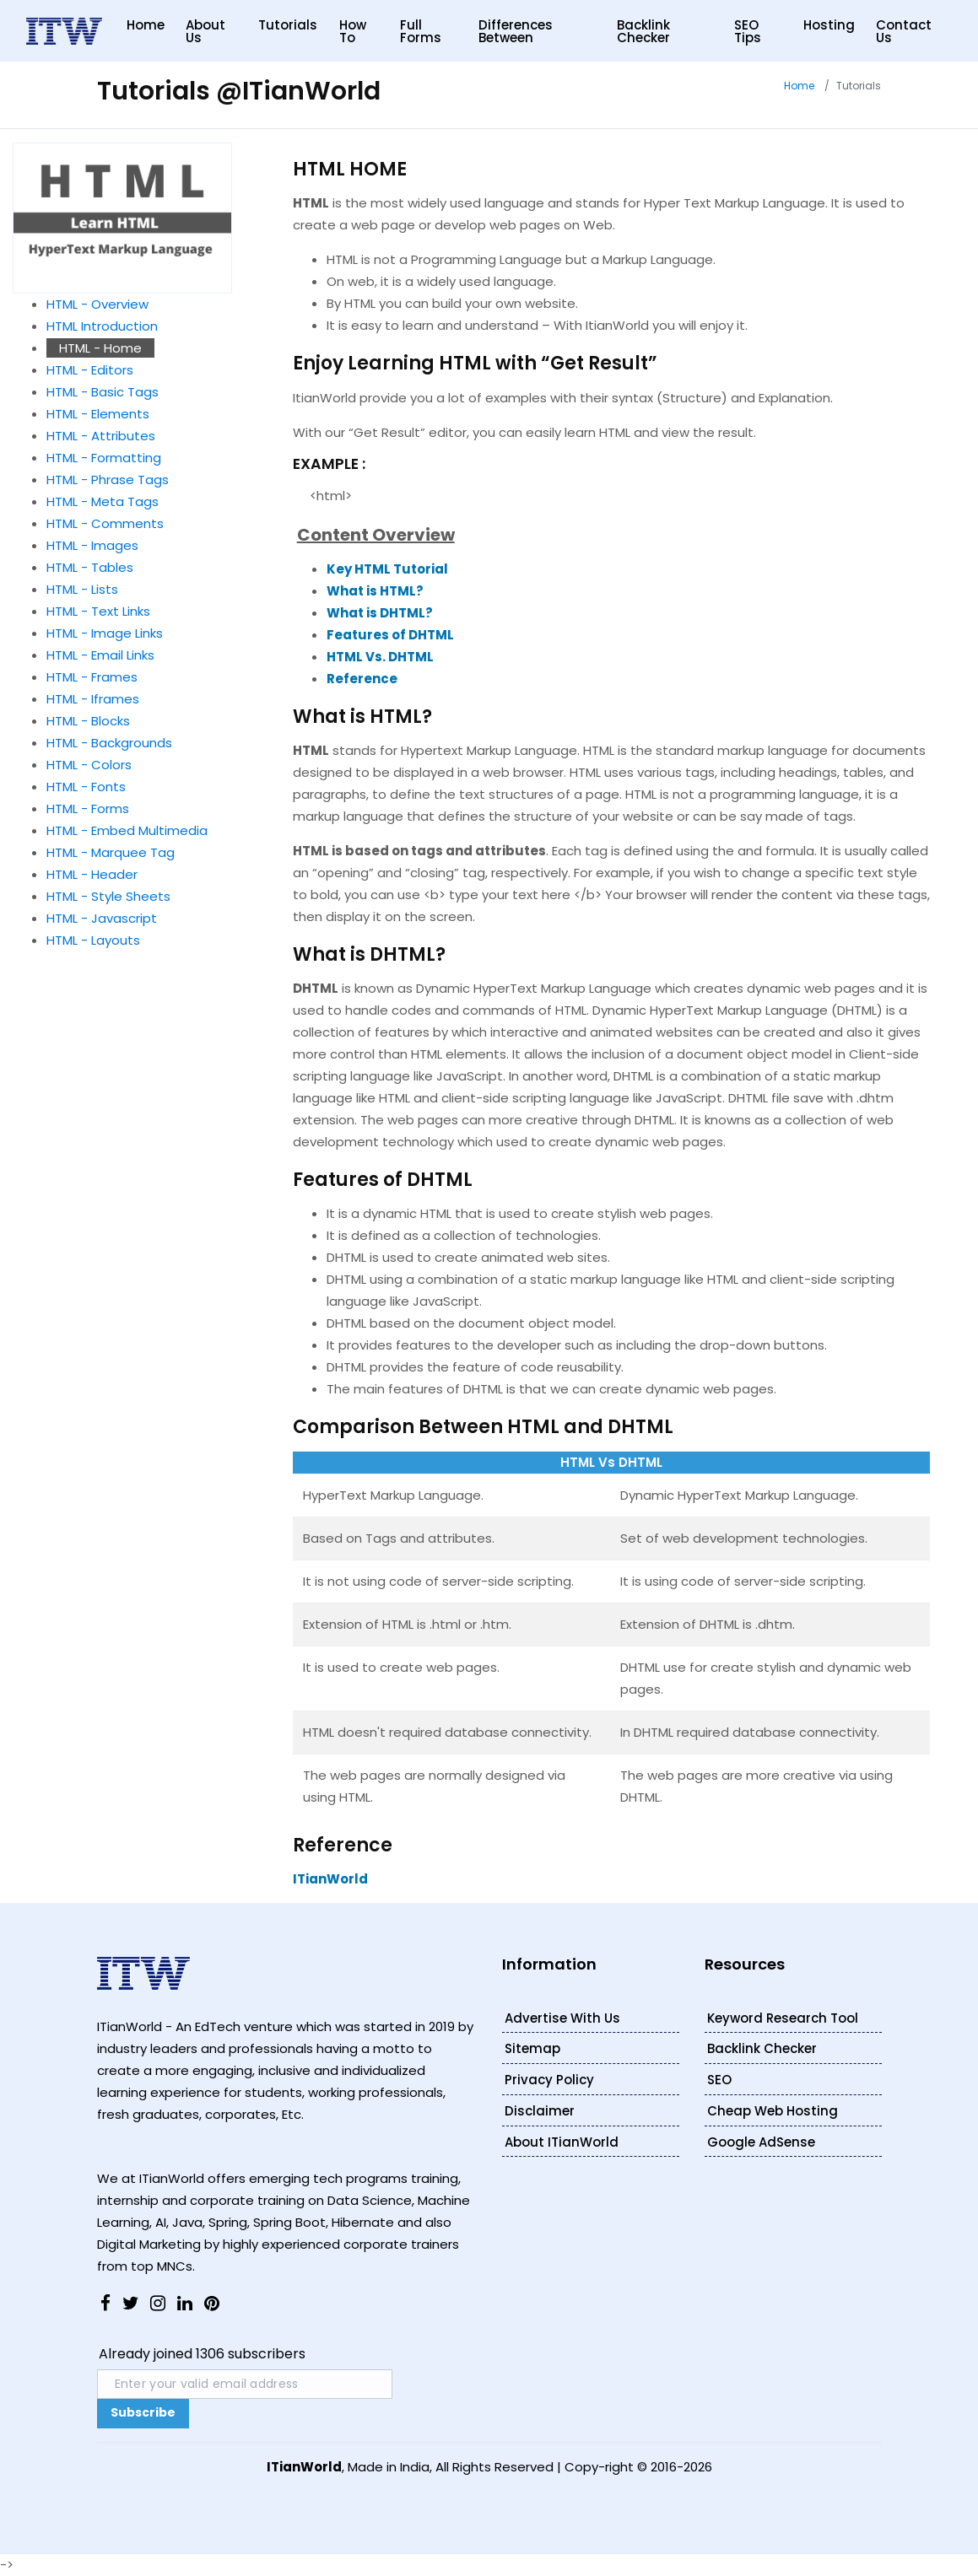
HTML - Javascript (101, 918)
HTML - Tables (89, 567)
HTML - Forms (87, 808)
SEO (719, 2079)
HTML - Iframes (92, 699)
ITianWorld (330, 1879)
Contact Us (904, 31)
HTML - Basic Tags (102, 392)
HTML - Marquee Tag (110, 852)
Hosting (829, 25)
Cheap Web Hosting (772, 2111)
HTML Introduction (102, 326)
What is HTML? (375, 591)
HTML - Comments (105, 523)
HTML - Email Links (100, 655)
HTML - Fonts (86, 786)
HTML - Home (100, 348)
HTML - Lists (82, 589)
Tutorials (287, 25)
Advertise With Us (562, 2018)
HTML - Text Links (98, 611)
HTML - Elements (97, 414)
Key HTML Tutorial (387, 569)
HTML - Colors (89, 764)
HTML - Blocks (88, 721)
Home (146, 25)
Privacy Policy (549, 2079)
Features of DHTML (390, 635)
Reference (362, 678)
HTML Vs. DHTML (380, 657)
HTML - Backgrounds (109, 743)
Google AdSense (761, 2142)
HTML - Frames (92, 677)
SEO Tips (747, 31)
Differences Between (515, 31)
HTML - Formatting (103, 457)
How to (352, 31)
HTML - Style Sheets (108, 896)
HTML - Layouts (93, 940)
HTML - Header (92, 874)
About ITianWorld (562, 2142)
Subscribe (143, 2412)
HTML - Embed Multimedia (127, 830)
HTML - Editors (89, 370)
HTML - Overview (97, 304)
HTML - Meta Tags (102, 501)
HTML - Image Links (104, 633)
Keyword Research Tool (782, 2018)
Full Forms (420, 31)
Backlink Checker (643, 31)
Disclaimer (540, 2111)
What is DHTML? (380, 613)
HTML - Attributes (100, 436)
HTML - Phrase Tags (107, 479)
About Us (205, 31)
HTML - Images (92, 545)
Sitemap (532, 2048)
